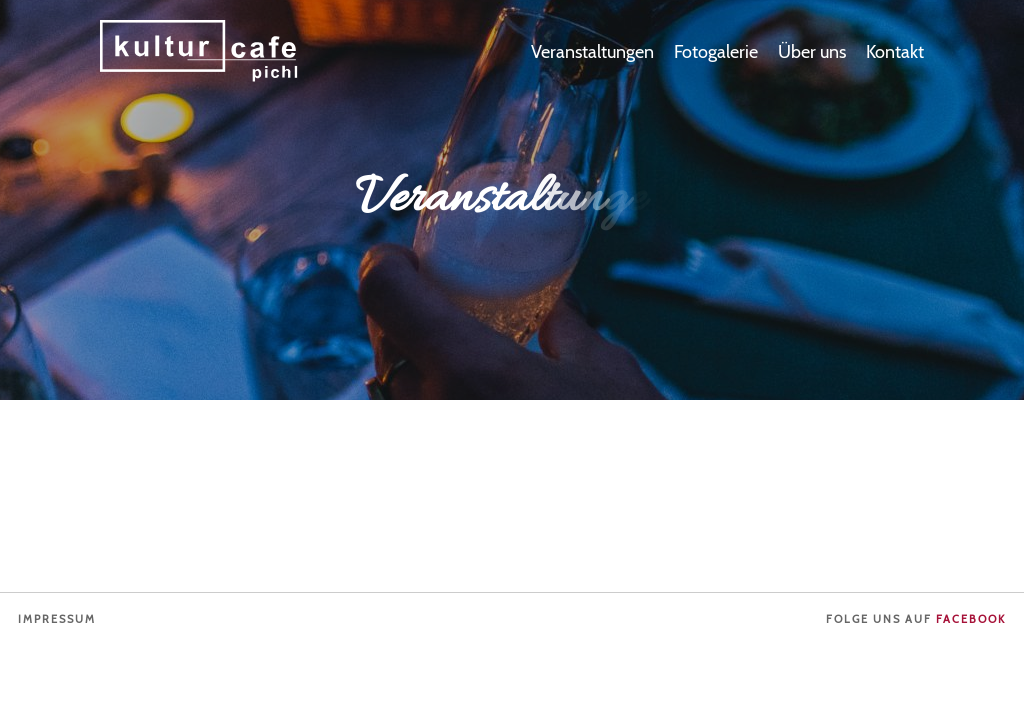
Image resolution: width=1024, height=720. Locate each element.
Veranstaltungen (592, 52)
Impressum (57, 619)
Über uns (812, 52)
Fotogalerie (716, 52)
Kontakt (895, 52)
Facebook (971, 619)
